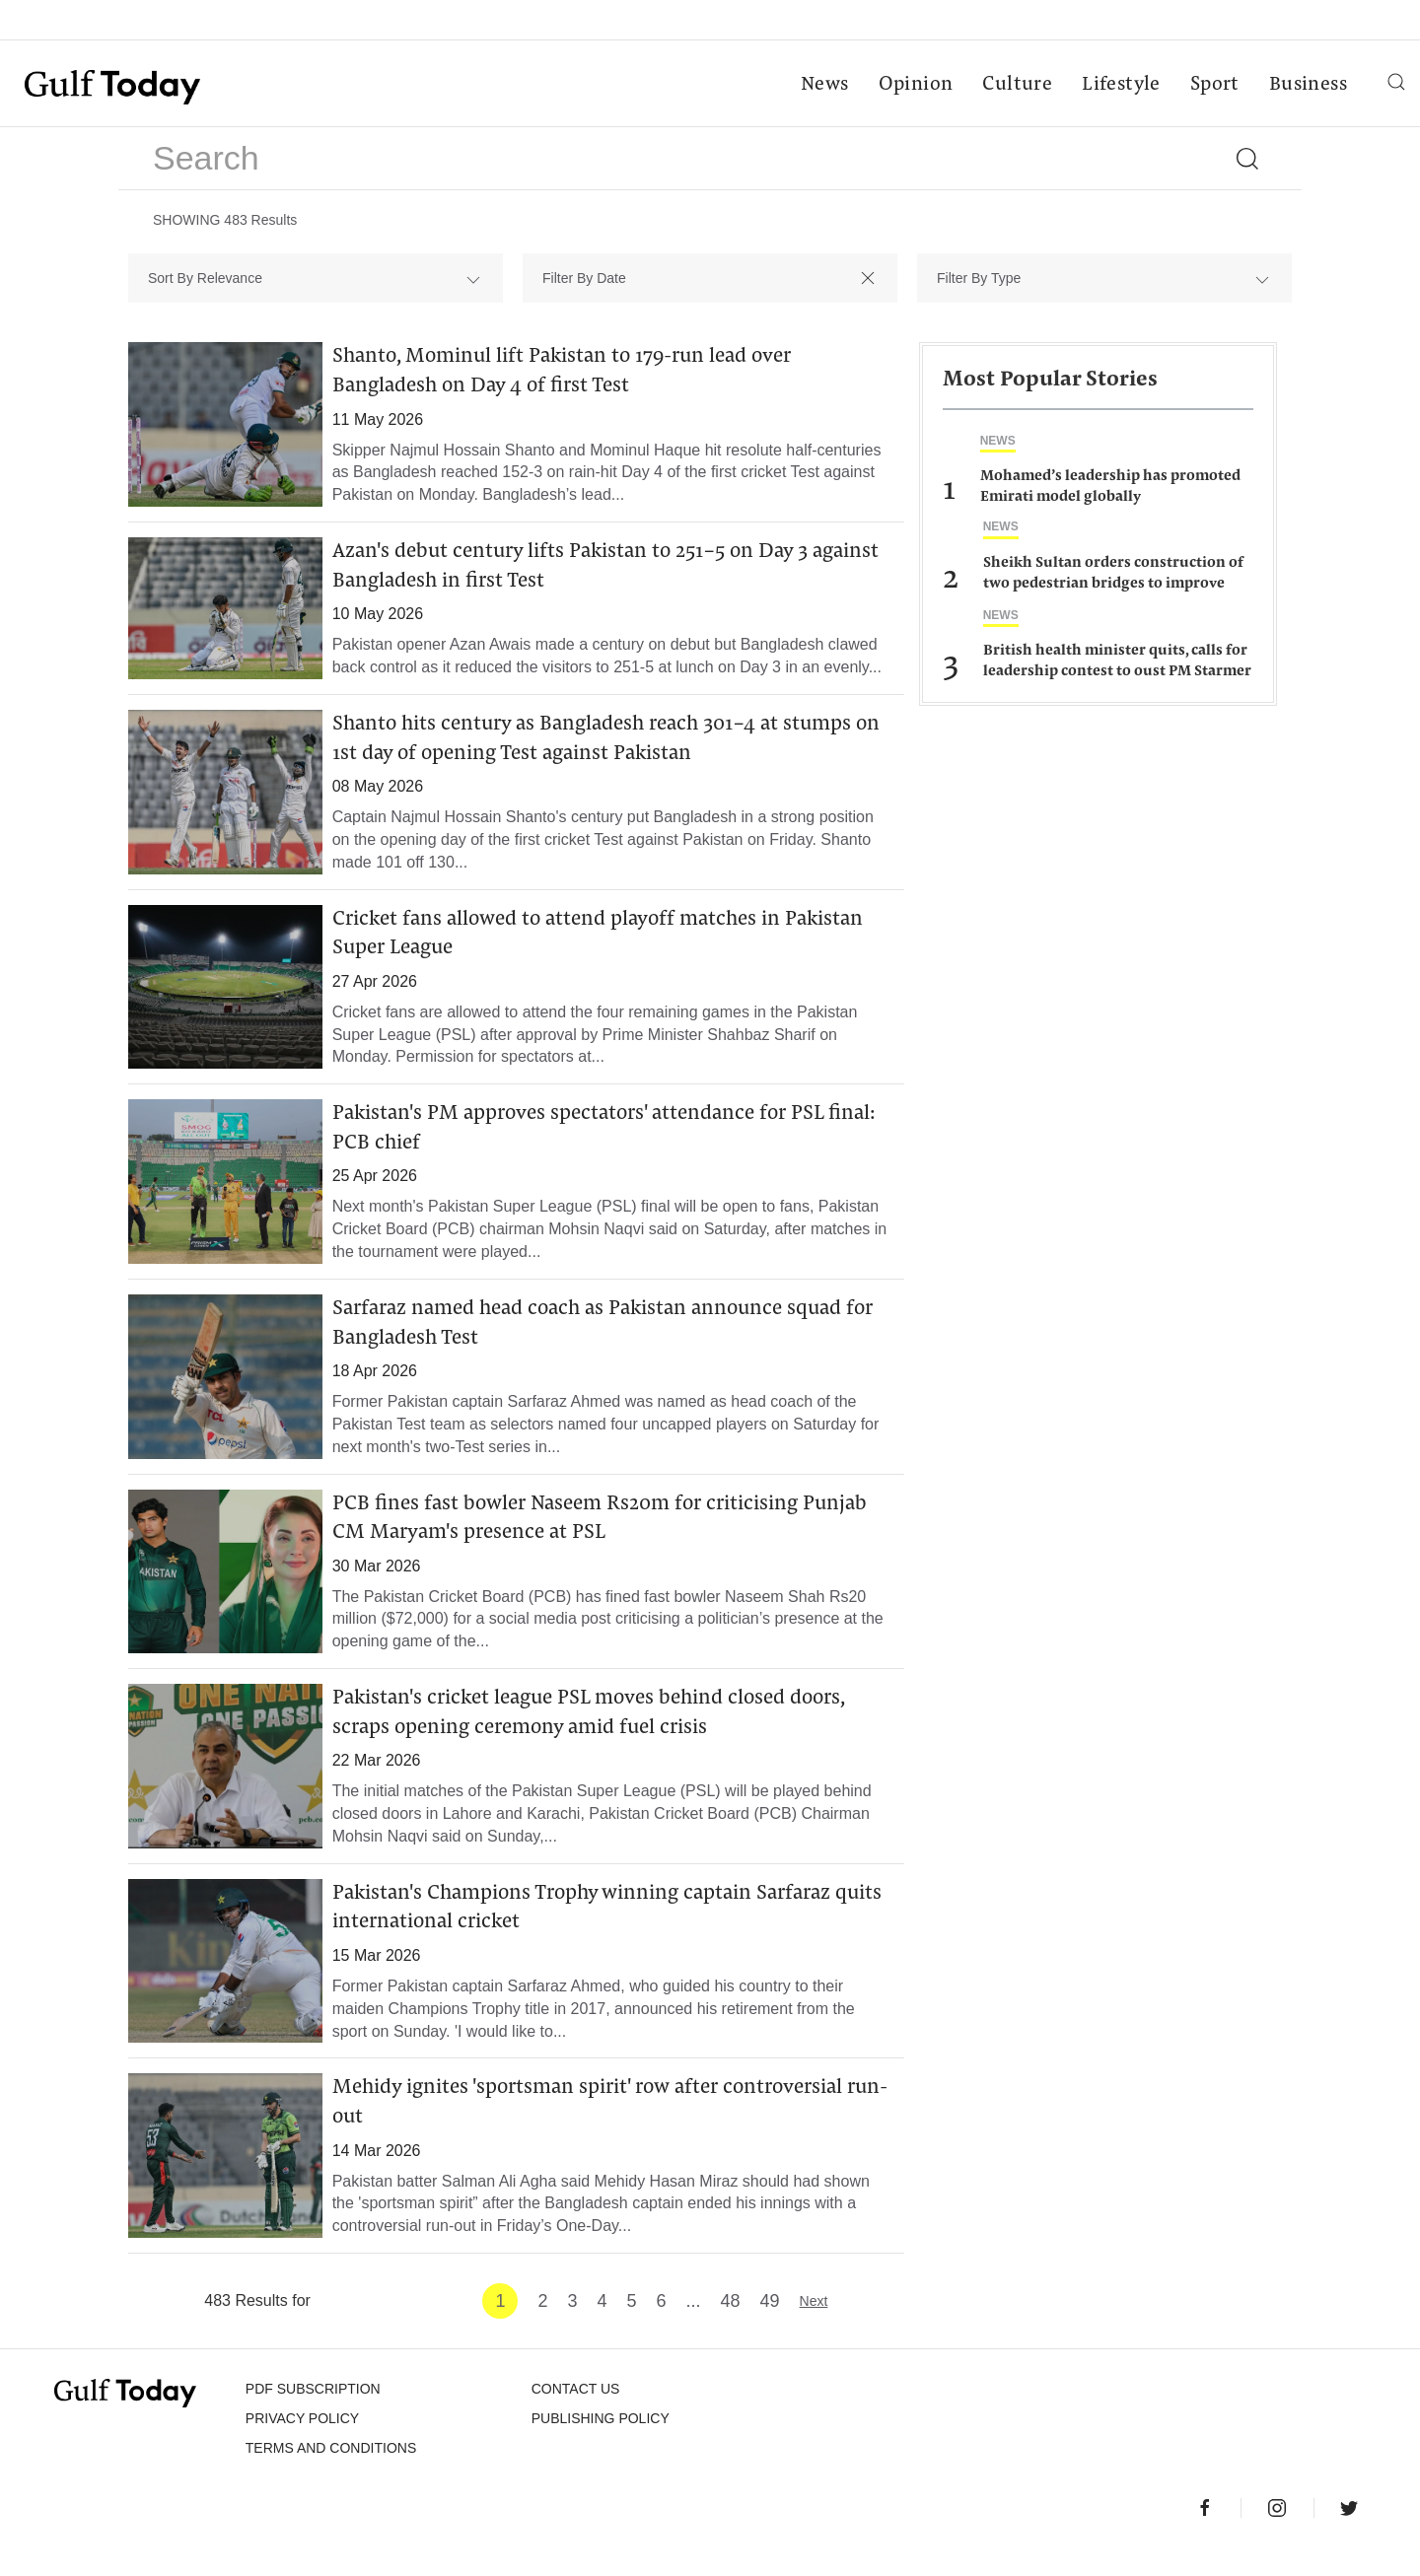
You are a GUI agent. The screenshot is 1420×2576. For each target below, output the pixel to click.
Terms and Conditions (331, 2471)
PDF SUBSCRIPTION (313, 2412)
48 (731, 2324)
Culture (1016, 85)
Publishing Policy (601, 2442)
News (824, 85)
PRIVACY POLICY (302, 2442)
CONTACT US (576, 2412)
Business (1307, 85)
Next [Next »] (814, 2324)
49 (770, 2324)
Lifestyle (1120, 85)
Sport (1214, 85)
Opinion (915, 85)
